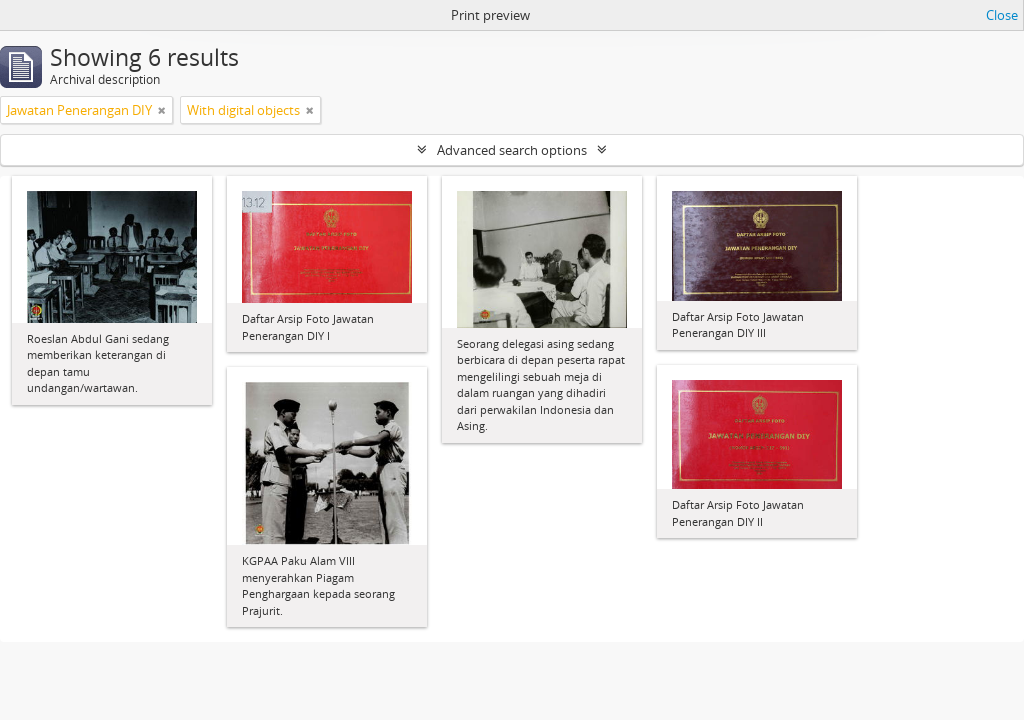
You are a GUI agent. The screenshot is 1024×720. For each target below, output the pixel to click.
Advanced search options (512, 150)
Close (1002, 15)
